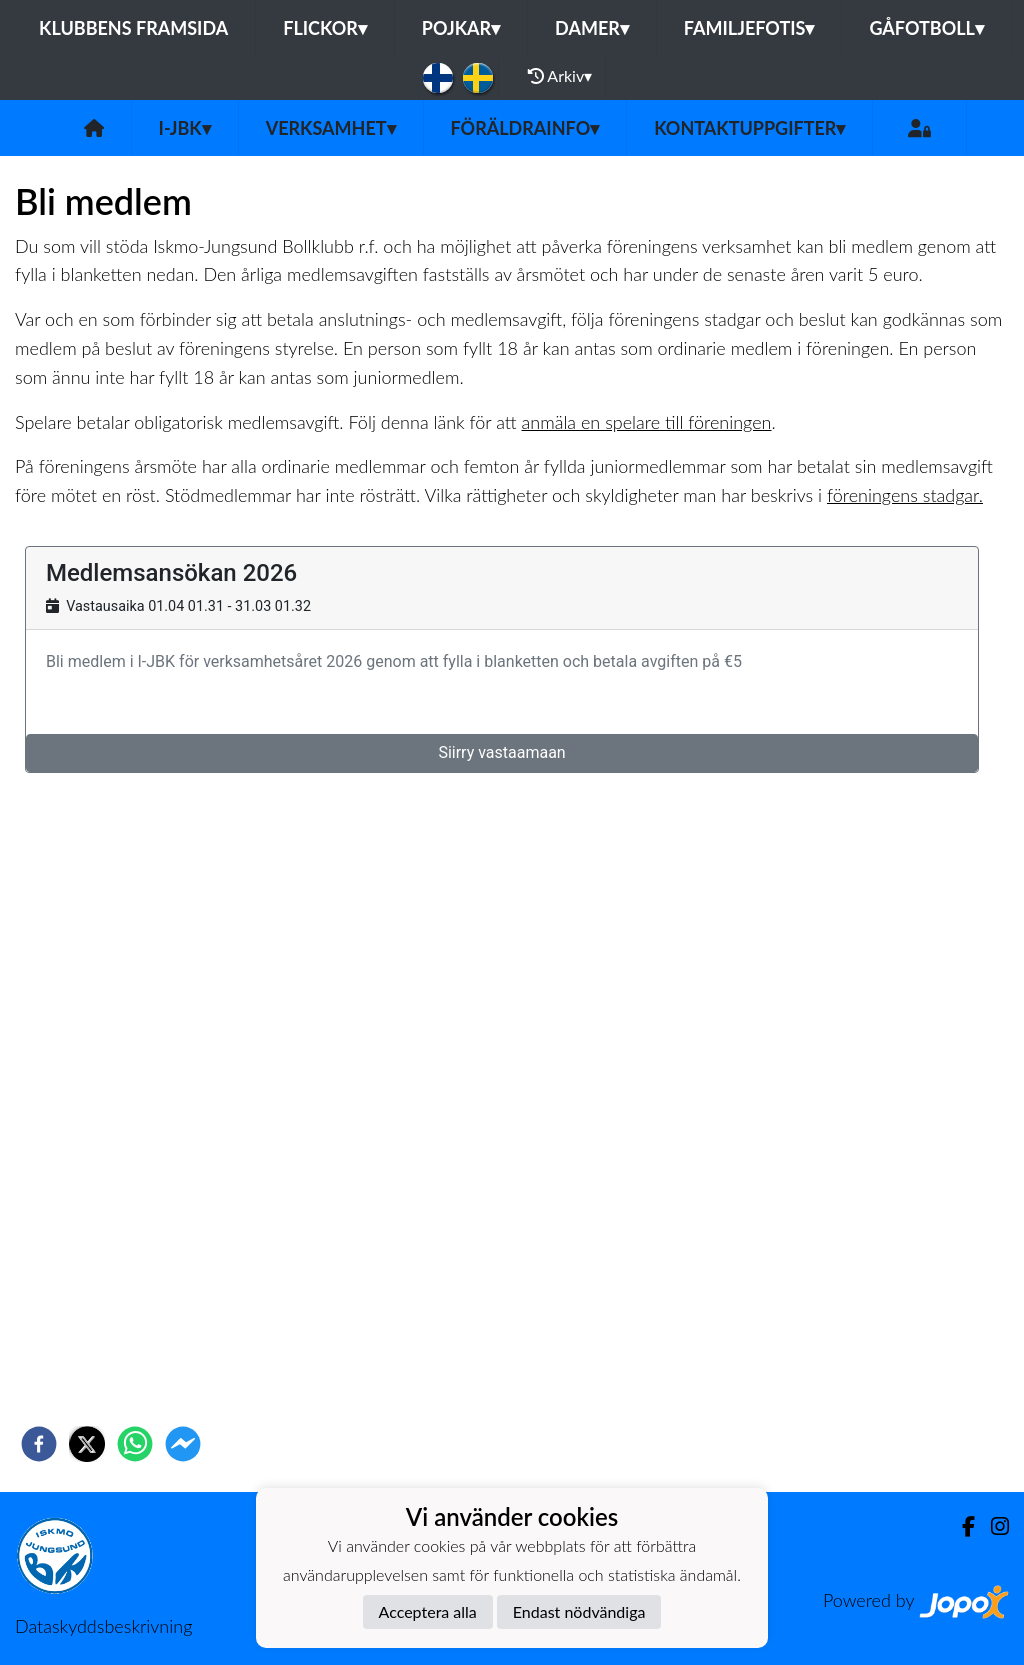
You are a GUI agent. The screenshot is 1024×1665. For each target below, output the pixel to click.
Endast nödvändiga (579, 1611)
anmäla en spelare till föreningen (647, 422)
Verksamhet (331, 128)
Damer (592, 28)
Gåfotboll (926, 28)
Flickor (325, 28)
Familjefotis (749, 28)
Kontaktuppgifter (749, 128)
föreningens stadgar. (905, 495)
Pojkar (461, 28)
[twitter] (87, 1444)
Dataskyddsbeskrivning (103, 1626)
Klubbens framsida (133, 28)
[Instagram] (992, 1526)
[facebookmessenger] (183, 1444)
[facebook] (39, 1444)
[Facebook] (960, 1526)
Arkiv (560, 76)
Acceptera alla (428, 1611)
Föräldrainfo (525, 128)
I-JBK (185, 128)
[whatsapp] (135, 1444)
